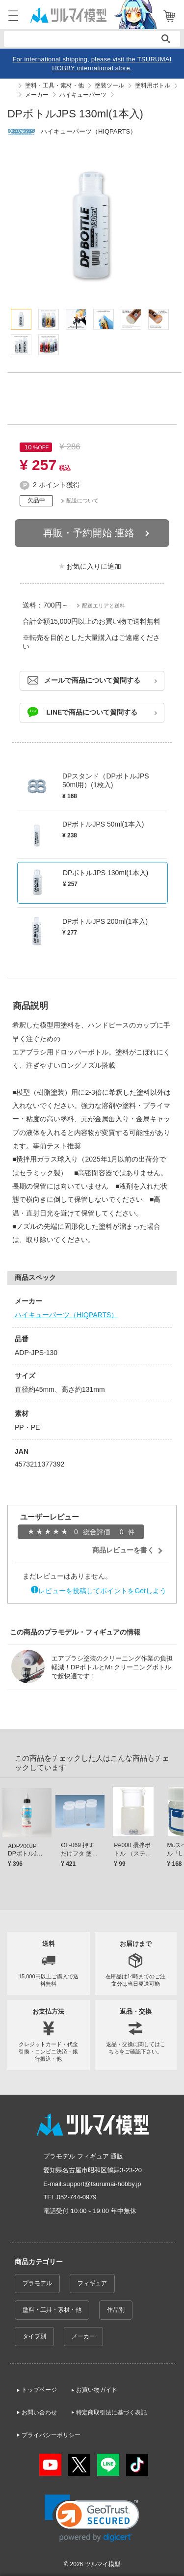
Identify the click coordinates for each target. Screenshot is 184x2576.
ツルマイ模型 (102, 2564)
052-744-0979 (77, 2197)
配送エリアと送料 (103, 606)
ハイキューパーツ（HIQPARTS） (66, 1315)
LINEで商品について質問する (92, 712)
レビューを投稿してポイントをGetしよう (102, 1591)
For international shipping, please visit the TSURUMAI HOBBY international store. (91, 63)
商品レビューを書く (123, 1550)
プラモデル (37, 2283)
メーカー (83, 2336)
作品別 (116, 2309)
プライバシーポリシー (51, 2435)
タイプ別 (34, 2336)
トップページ (39, 2389)
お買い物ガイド (96, 2389)
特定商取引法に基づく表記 (111, 2412)
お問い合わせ (39, 2412)
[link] (92, 2518)
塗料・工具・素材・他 (52, 2309)
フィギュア (92, 2283)
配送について (82, 500)
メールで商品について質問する (92, 680)
